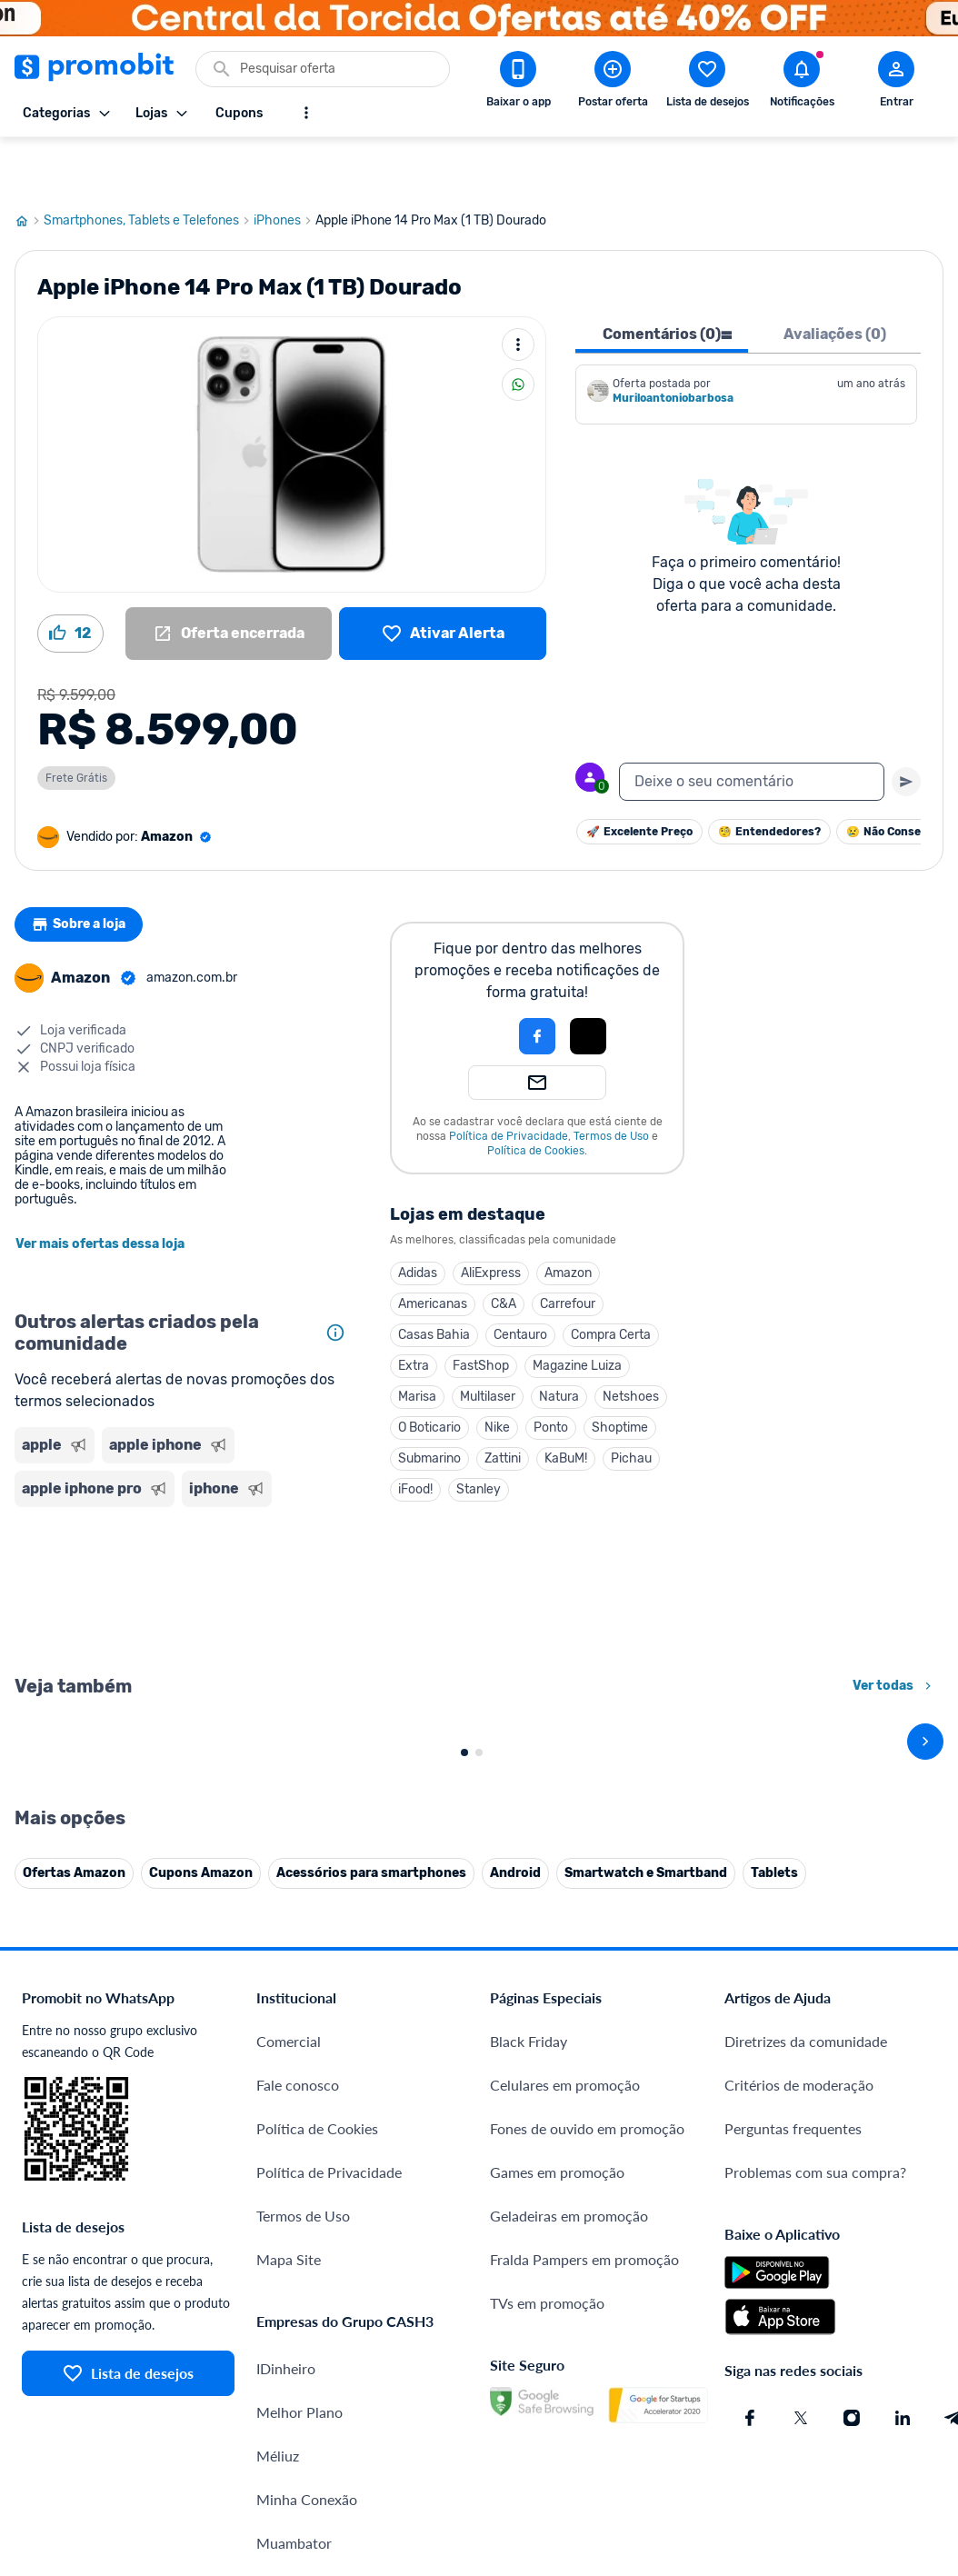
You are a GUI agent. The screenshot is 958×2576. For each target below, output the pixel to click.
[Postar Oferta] (612, 83)
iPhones (284, 166)
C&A (503, 1249)
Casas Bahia (434, 1280)
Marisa (417, 1342)
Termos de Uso (611, 1081)
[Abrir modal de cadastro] (896, 83)
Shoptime (620, 1373)
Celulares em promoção (565, 2432)
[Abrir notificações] (801, 83)
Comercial (288, 2388)
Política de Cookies (535, 1096)
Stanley (478, 1435)
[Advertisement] (184, 1534)
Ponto (551, 1373)
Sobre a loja (84, 870)
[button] (475, 982)
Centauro (520, 1280)
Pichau (631, 1404)
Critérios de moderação (798, 2432)
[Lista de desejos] (442, 579)
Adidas (417, 1218)
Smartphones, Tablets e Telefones (149, 166)
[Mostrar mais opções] (306, 113)
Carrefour (567, 1249)
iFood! (415, 1435)
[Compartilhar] (518, 330)
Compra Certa (611, 1280)
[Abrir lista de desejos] (707, 83)
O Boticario (429, 1373)
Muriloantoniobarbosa (673, 343)
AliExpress (491, 1218)
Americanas (432, 1249)
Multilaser (487, 1342)
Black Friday (528, 2388)
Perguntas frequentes (793, 2475)
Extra (413, 1311)
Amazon (568, 1218)
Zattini (502, 1404)
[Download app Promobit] (518, 83)
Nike (497, 1373)
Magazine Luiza (577, 1311)
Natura (559, 1342)
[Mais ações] (518, 290)
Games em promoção (557, 2519)
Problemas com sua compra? (815, 2519)
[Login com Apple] (588, 982)
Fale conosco (297, 2432)
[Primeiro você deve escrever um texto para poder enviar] (906, 727)
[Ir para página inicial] (29, 166)
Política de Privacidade (508, 1081)
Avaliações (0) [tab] (834, 279)
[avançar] (925, 1888)
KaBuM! (565, 1404)
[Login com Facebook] (537, 982)
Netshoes (631, 1342)
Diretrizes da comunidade (805, 2388)
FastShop (481, 1311)
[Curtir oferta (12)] (70, 579)
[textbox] (751, 727)
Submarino (429, 1404)
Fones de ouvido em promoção (587, 2475)
